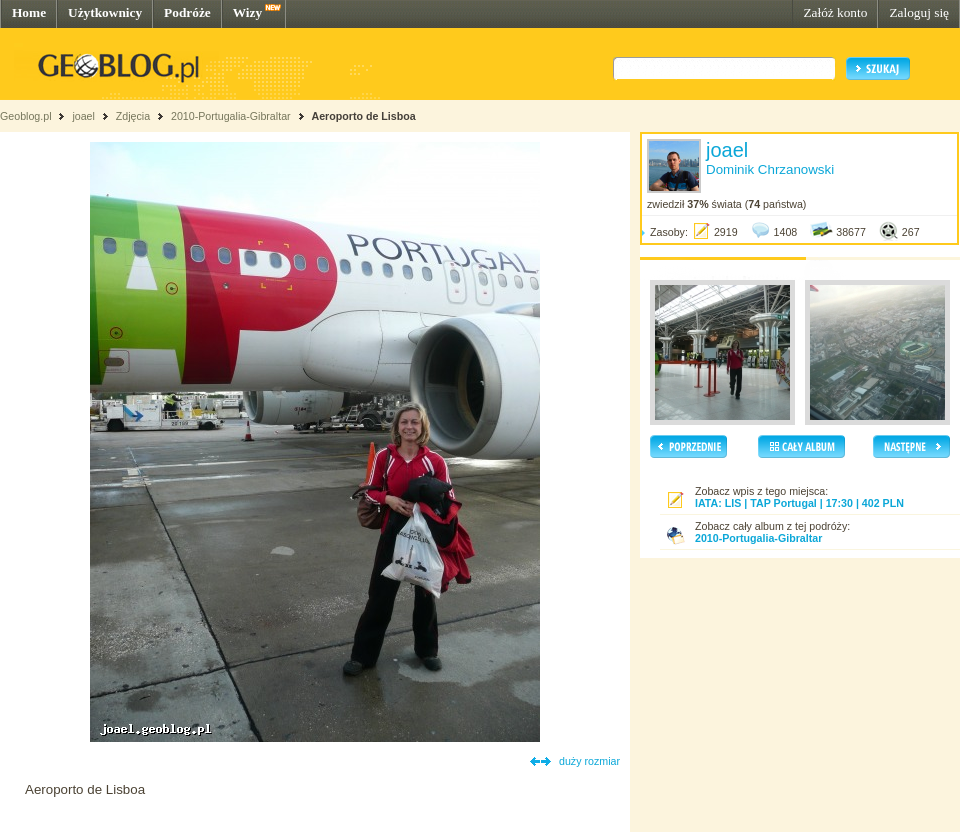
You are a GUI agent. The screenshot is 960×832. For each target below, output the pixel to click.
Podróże (187, 12)
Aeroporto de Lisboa (363, 116)
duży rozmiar (589, 761)
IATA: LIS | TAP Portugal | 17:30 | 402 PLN (799, 503)
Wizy (247, 12)
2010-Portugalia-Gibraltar (231, 116)
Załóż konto (835, 12)
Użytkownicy (105, 12)
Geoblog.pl (26, 116)
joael (83, 116)
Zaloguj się (919, 12)
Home (29, 12)
